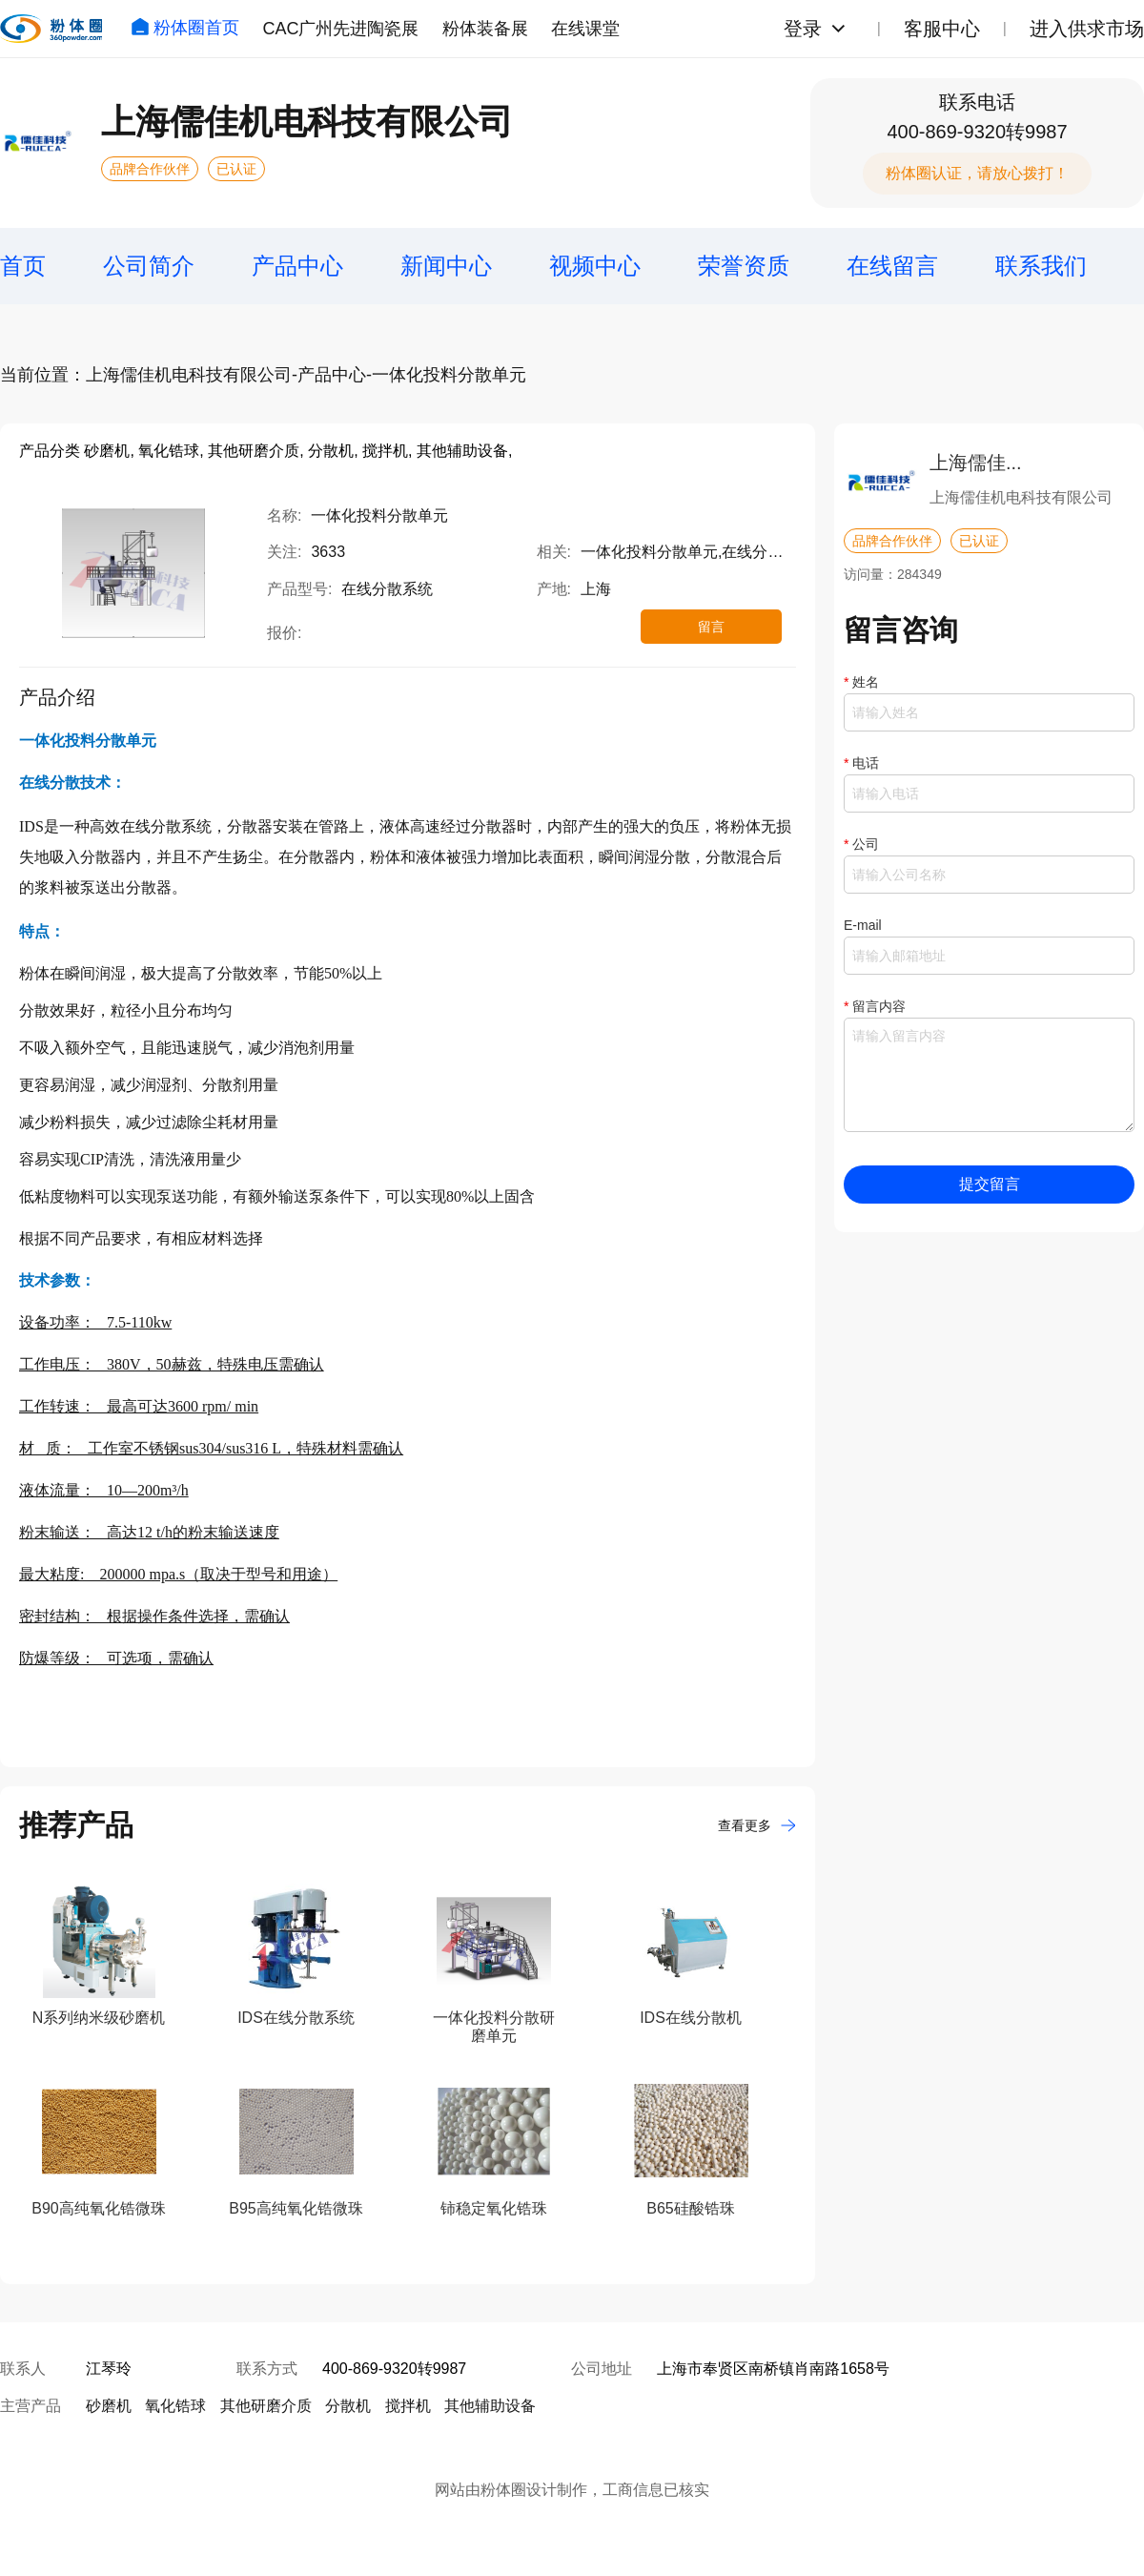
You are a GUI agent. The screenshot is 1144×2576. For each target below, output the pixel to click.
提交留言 (989, 1184)
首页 (23, 265)
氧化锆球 (175, 2406)
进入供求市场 (1087, 28)
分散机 (348, 2406)
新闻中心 (446, 265)
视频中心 (595, 265)
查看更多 (757, 1825)
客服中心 (942, 28)
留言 (711, 626)
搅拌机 (408, 2406)
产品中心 (297, 265)
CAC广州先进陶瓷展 (340, 28)
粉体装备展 (485, 28)
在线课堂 (585, 28)
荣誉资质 (743, 265)
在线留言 (892, 265)
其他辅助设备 (490, 2406)
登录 (803, 28)
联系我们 (1041, 265)
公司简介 (148, 265)
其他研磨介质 (266, 2406)
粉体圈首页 (185, 27)
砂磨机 (109, 2406)
